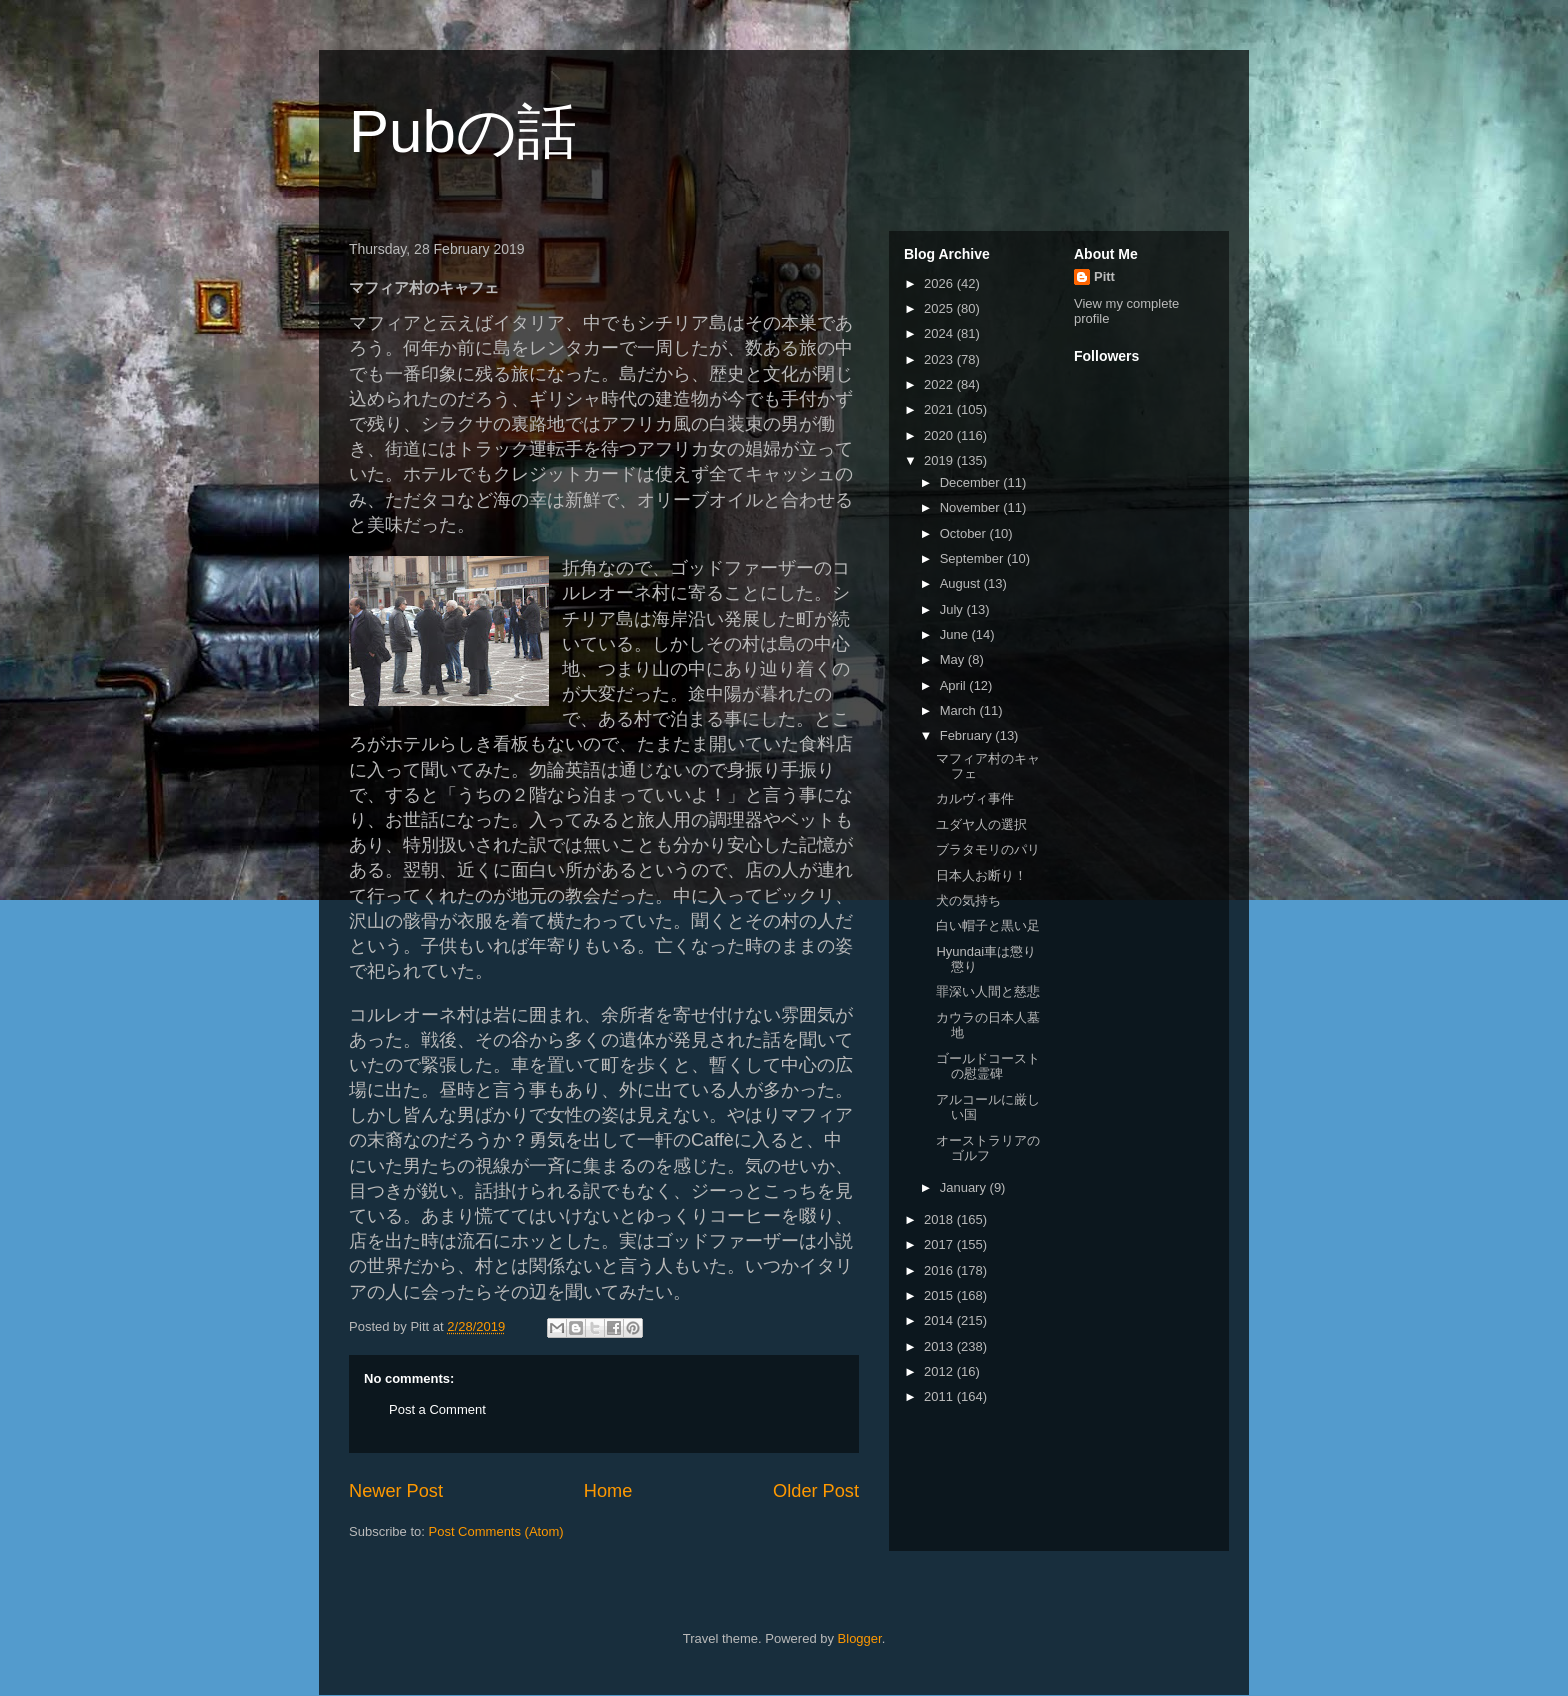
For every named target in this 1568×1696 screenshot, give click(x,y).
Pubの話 (463, 131)
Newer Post (396, 1491)
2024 (940, 333)
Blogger (860, 1638)
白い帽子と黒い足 (988, 925)
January (965, 1187)
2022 (940, 384)
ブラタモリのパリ (988, 849)
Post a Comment (437, 1409)
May (954, 659)
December (972, 482)
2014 (940, 1320)
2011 (940, 1396)
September (973, 558)
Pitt (1104, 276)
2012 (940, 1371)
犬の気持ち (968, 900)
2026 (940, 283)
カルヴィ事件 (975, 798)
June (956, 634)
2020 (940, 435)
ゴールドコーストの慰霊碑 (988, 1066)
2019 (940, 460)
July (953, 609)
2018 (940, 1219)
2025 (940, 308)
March (960, 710)
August (962, 583)
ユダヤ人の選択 (981, 824)
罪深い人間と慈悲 (988, 991)
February (968, 735)
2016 (940, 1270)
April (955, 685)
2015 (940, 1295)
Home (608, 1491)
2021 (940, 409)
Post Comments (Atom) (496, 1531)
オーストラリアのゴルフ (988, 1148)
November (972, 507)
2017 (940, 1244)
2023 (940, 359)
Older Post (816, 1491)
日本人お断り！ (981, 875)
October (965, 533)
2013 (940, 1346)
